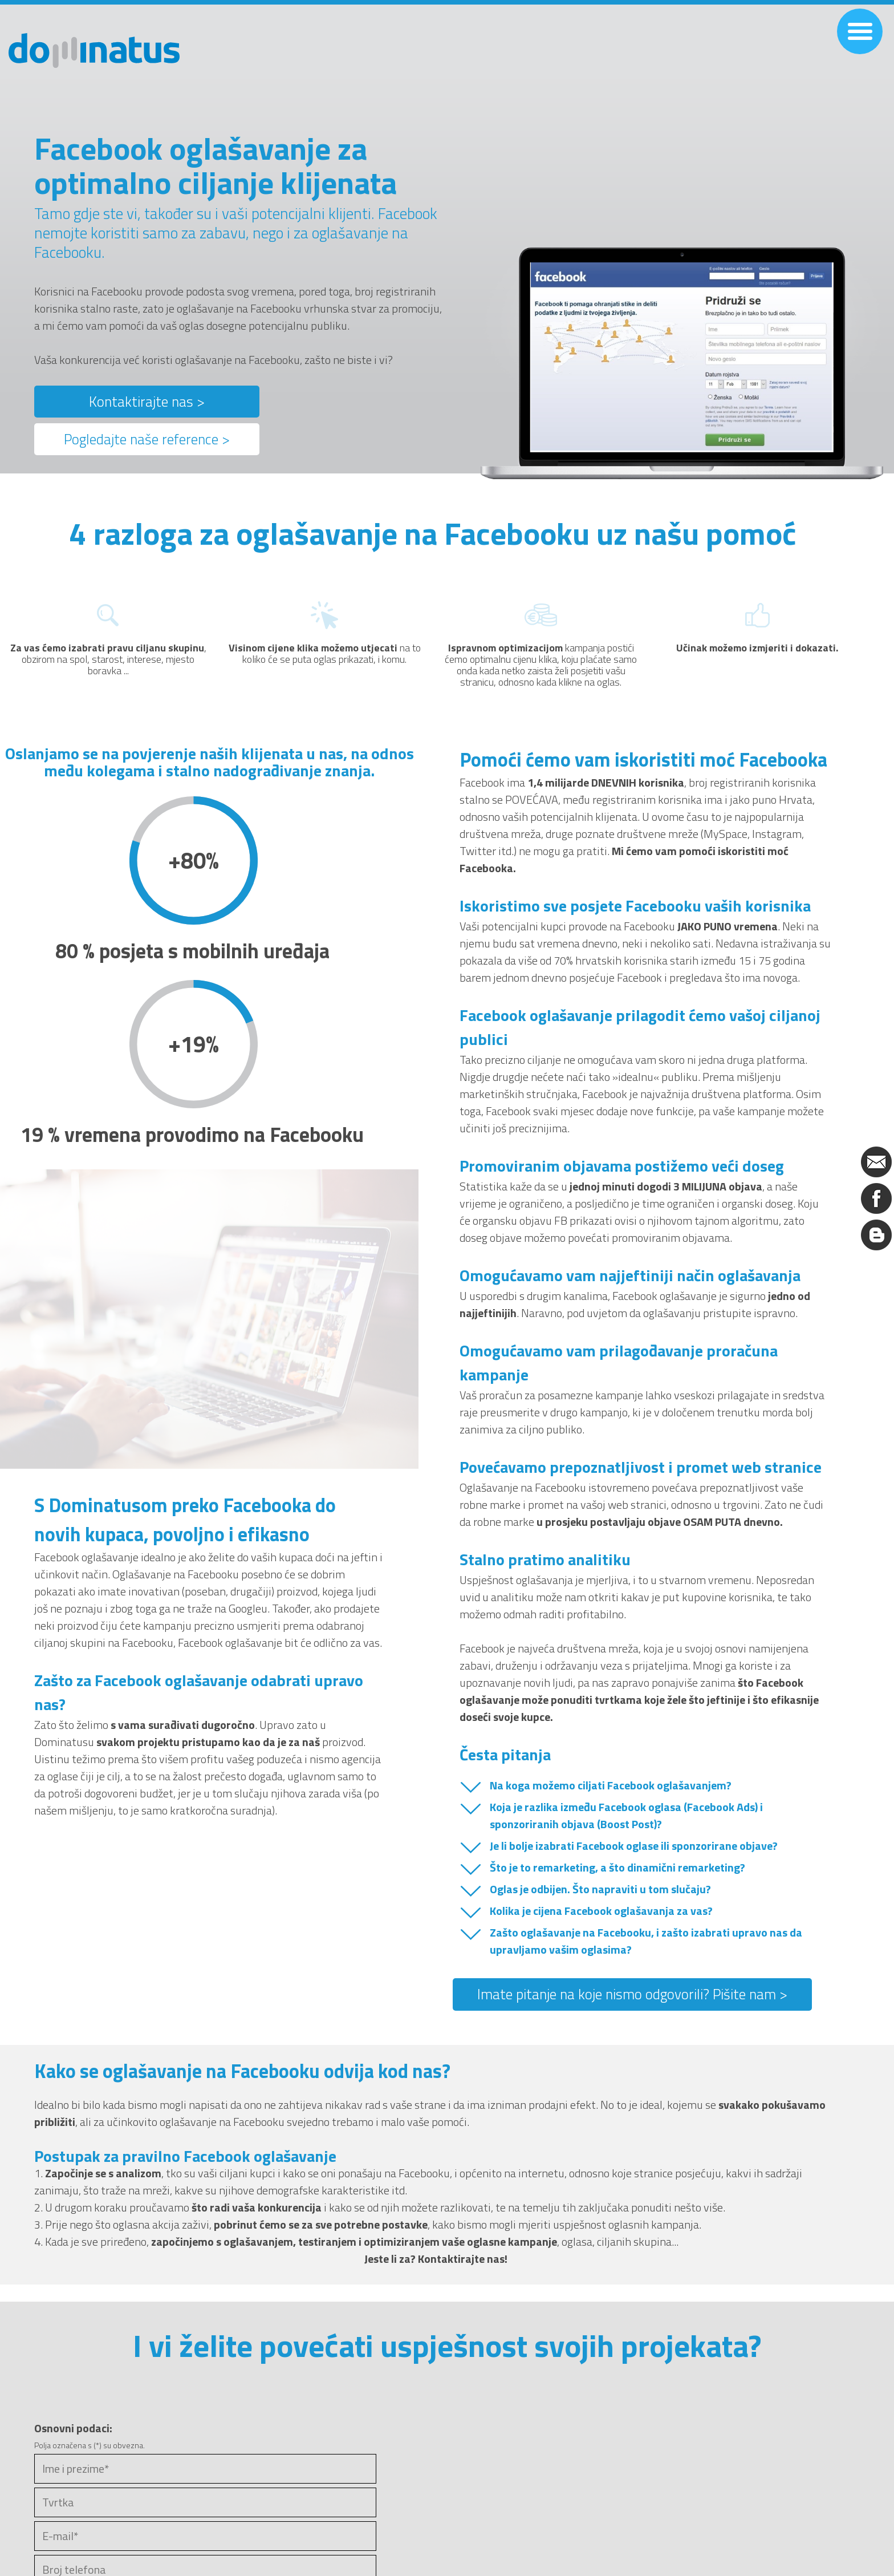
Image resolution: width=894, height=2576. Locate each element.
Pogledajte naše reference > (147, 439)
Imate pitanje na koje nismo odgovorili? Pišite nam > (632, 1994)
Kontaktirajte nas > (147, 401)
